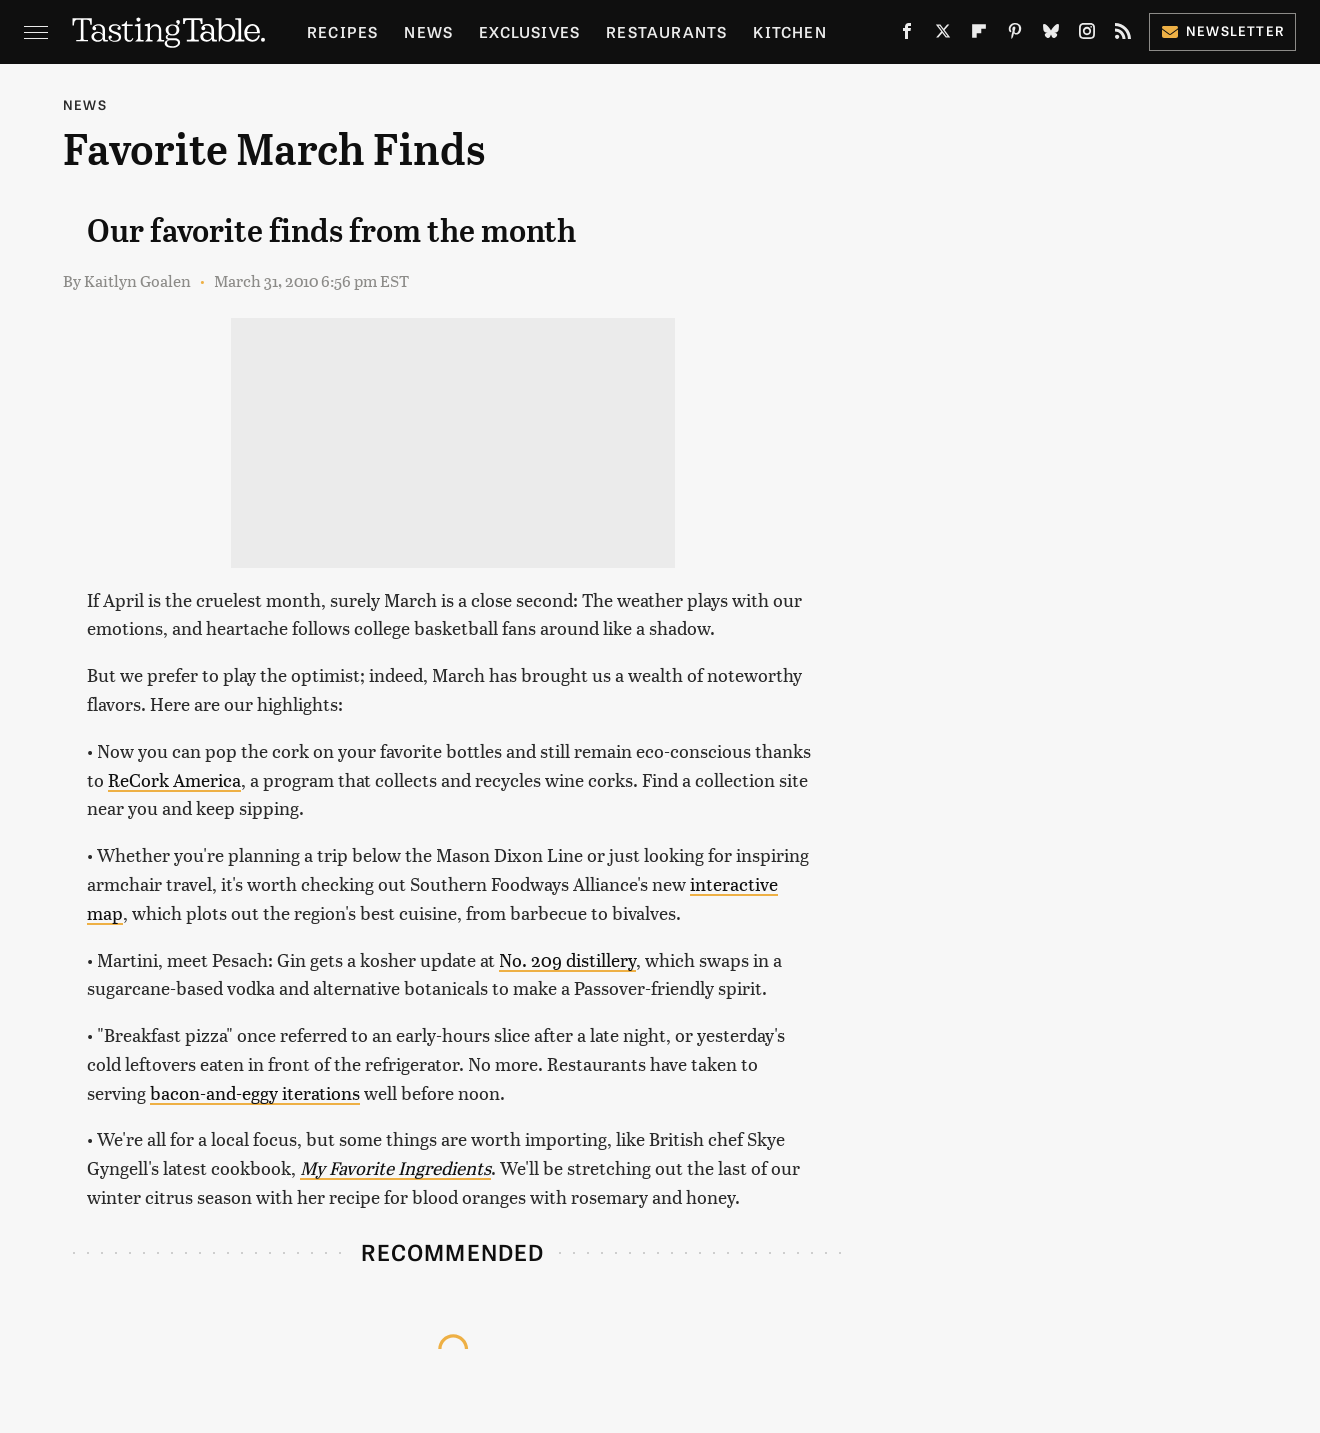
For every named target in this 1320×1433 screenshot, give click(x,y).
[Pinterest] (1015, 35)
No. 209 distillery (567, 959)
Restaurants (666, 31)
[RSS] (1123, 35)
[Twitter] (943, 35)
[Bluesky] (1051, 35)
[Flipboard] (979, 35)
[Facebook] (907, 35)
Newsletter (1222, 30)
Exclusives (529, 31)
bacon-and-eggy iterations (255, 1092)
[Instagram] (1087, 35)
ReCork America (174, 779)
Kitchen (789, 31)
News (428, 31)
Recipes (342, 31)
